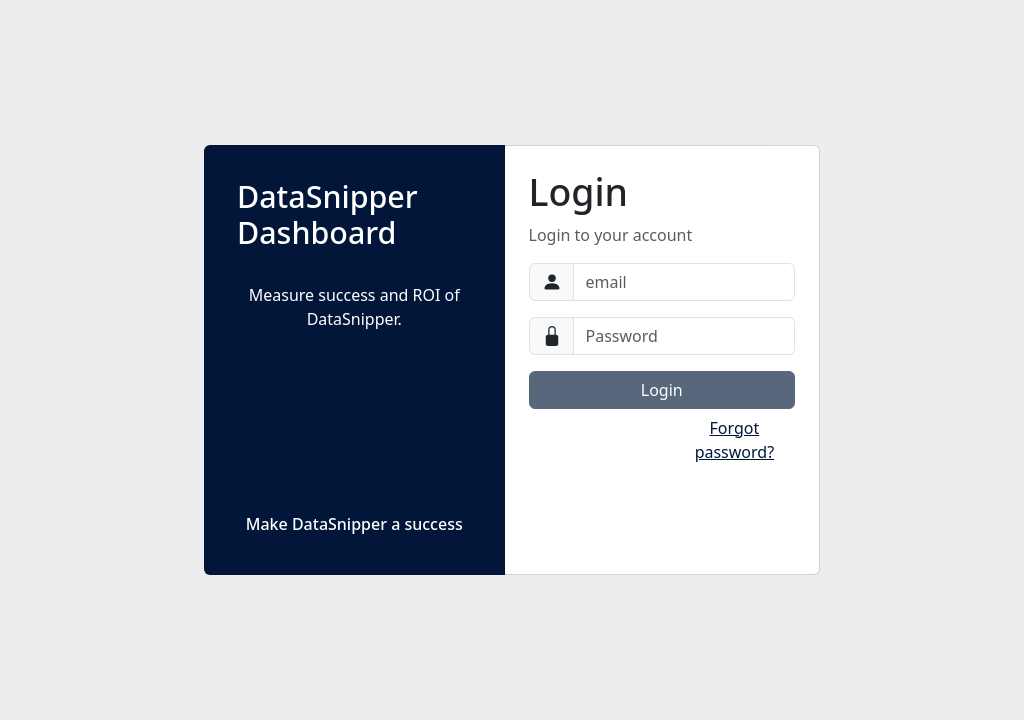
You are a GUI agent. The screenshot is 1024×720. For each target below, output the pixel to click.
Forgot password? (734, 440)
